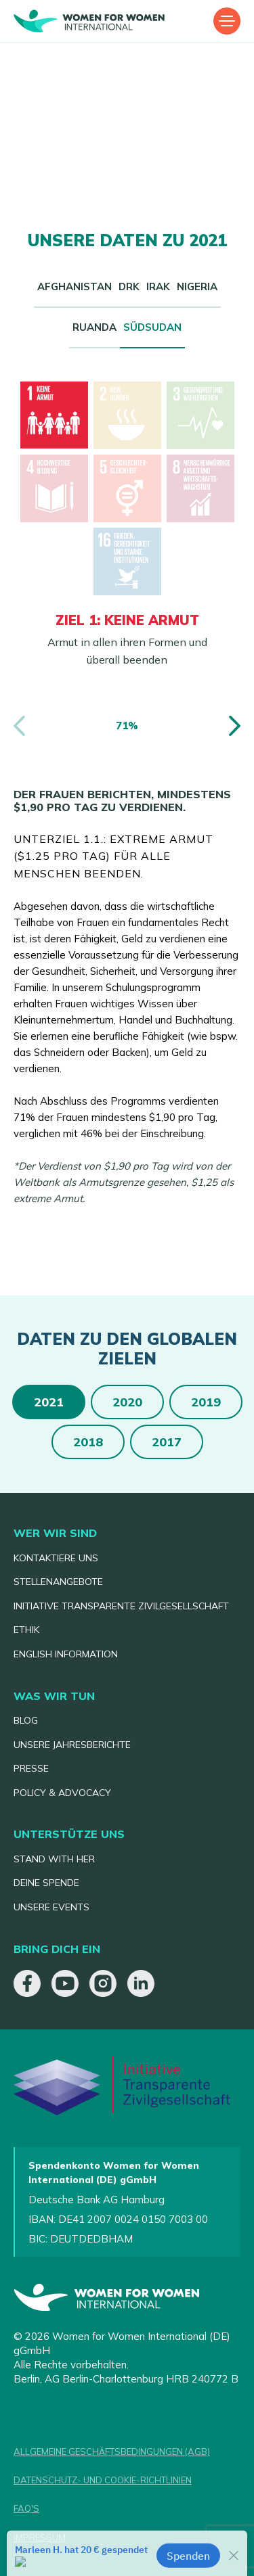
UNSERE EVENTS (51, 1907)
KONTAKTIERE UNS (56, 1558)
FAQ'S (26, 2508)
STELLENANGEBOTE (58, 1582)
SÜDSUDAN (152, 327)
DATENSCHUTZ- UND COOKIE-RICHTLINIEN (103, 2480)
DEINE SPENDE (46, 1883)
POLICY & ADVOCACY (62, 1793)
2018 (88, 1442)
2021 (49, 1402)
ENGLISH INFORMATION (66, 1654)
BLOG (26, 1720)
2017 (167, 1442)
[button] (238, 726)
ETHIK (26, 1630)
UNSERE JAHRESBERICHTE (72, 1745)
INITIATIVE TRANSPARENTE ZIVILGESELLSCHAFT (121, 1606)
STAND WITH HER (54, 1859)
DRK (129, 286)
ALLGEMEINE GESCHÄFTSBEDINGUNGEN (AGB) (112, 2451)
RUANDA (94, 327)
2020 (127, 1402)
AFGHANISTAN (74, 286)
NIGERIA (197, 286)
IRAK (158, 286)
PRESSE (31, 1768)
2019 (206, 1402)
